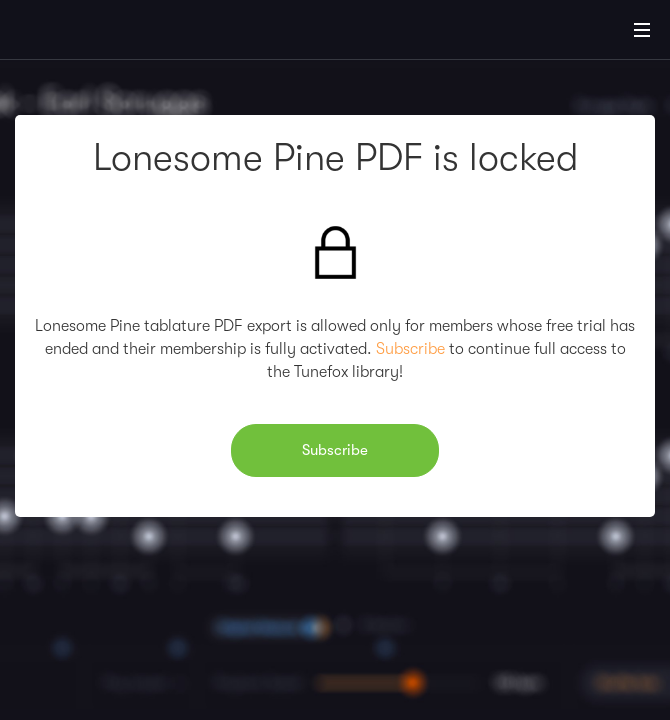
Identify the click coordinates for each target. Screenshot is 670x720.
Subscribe (410, 349)
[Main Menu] (642, 30)
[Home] (80, 33)
